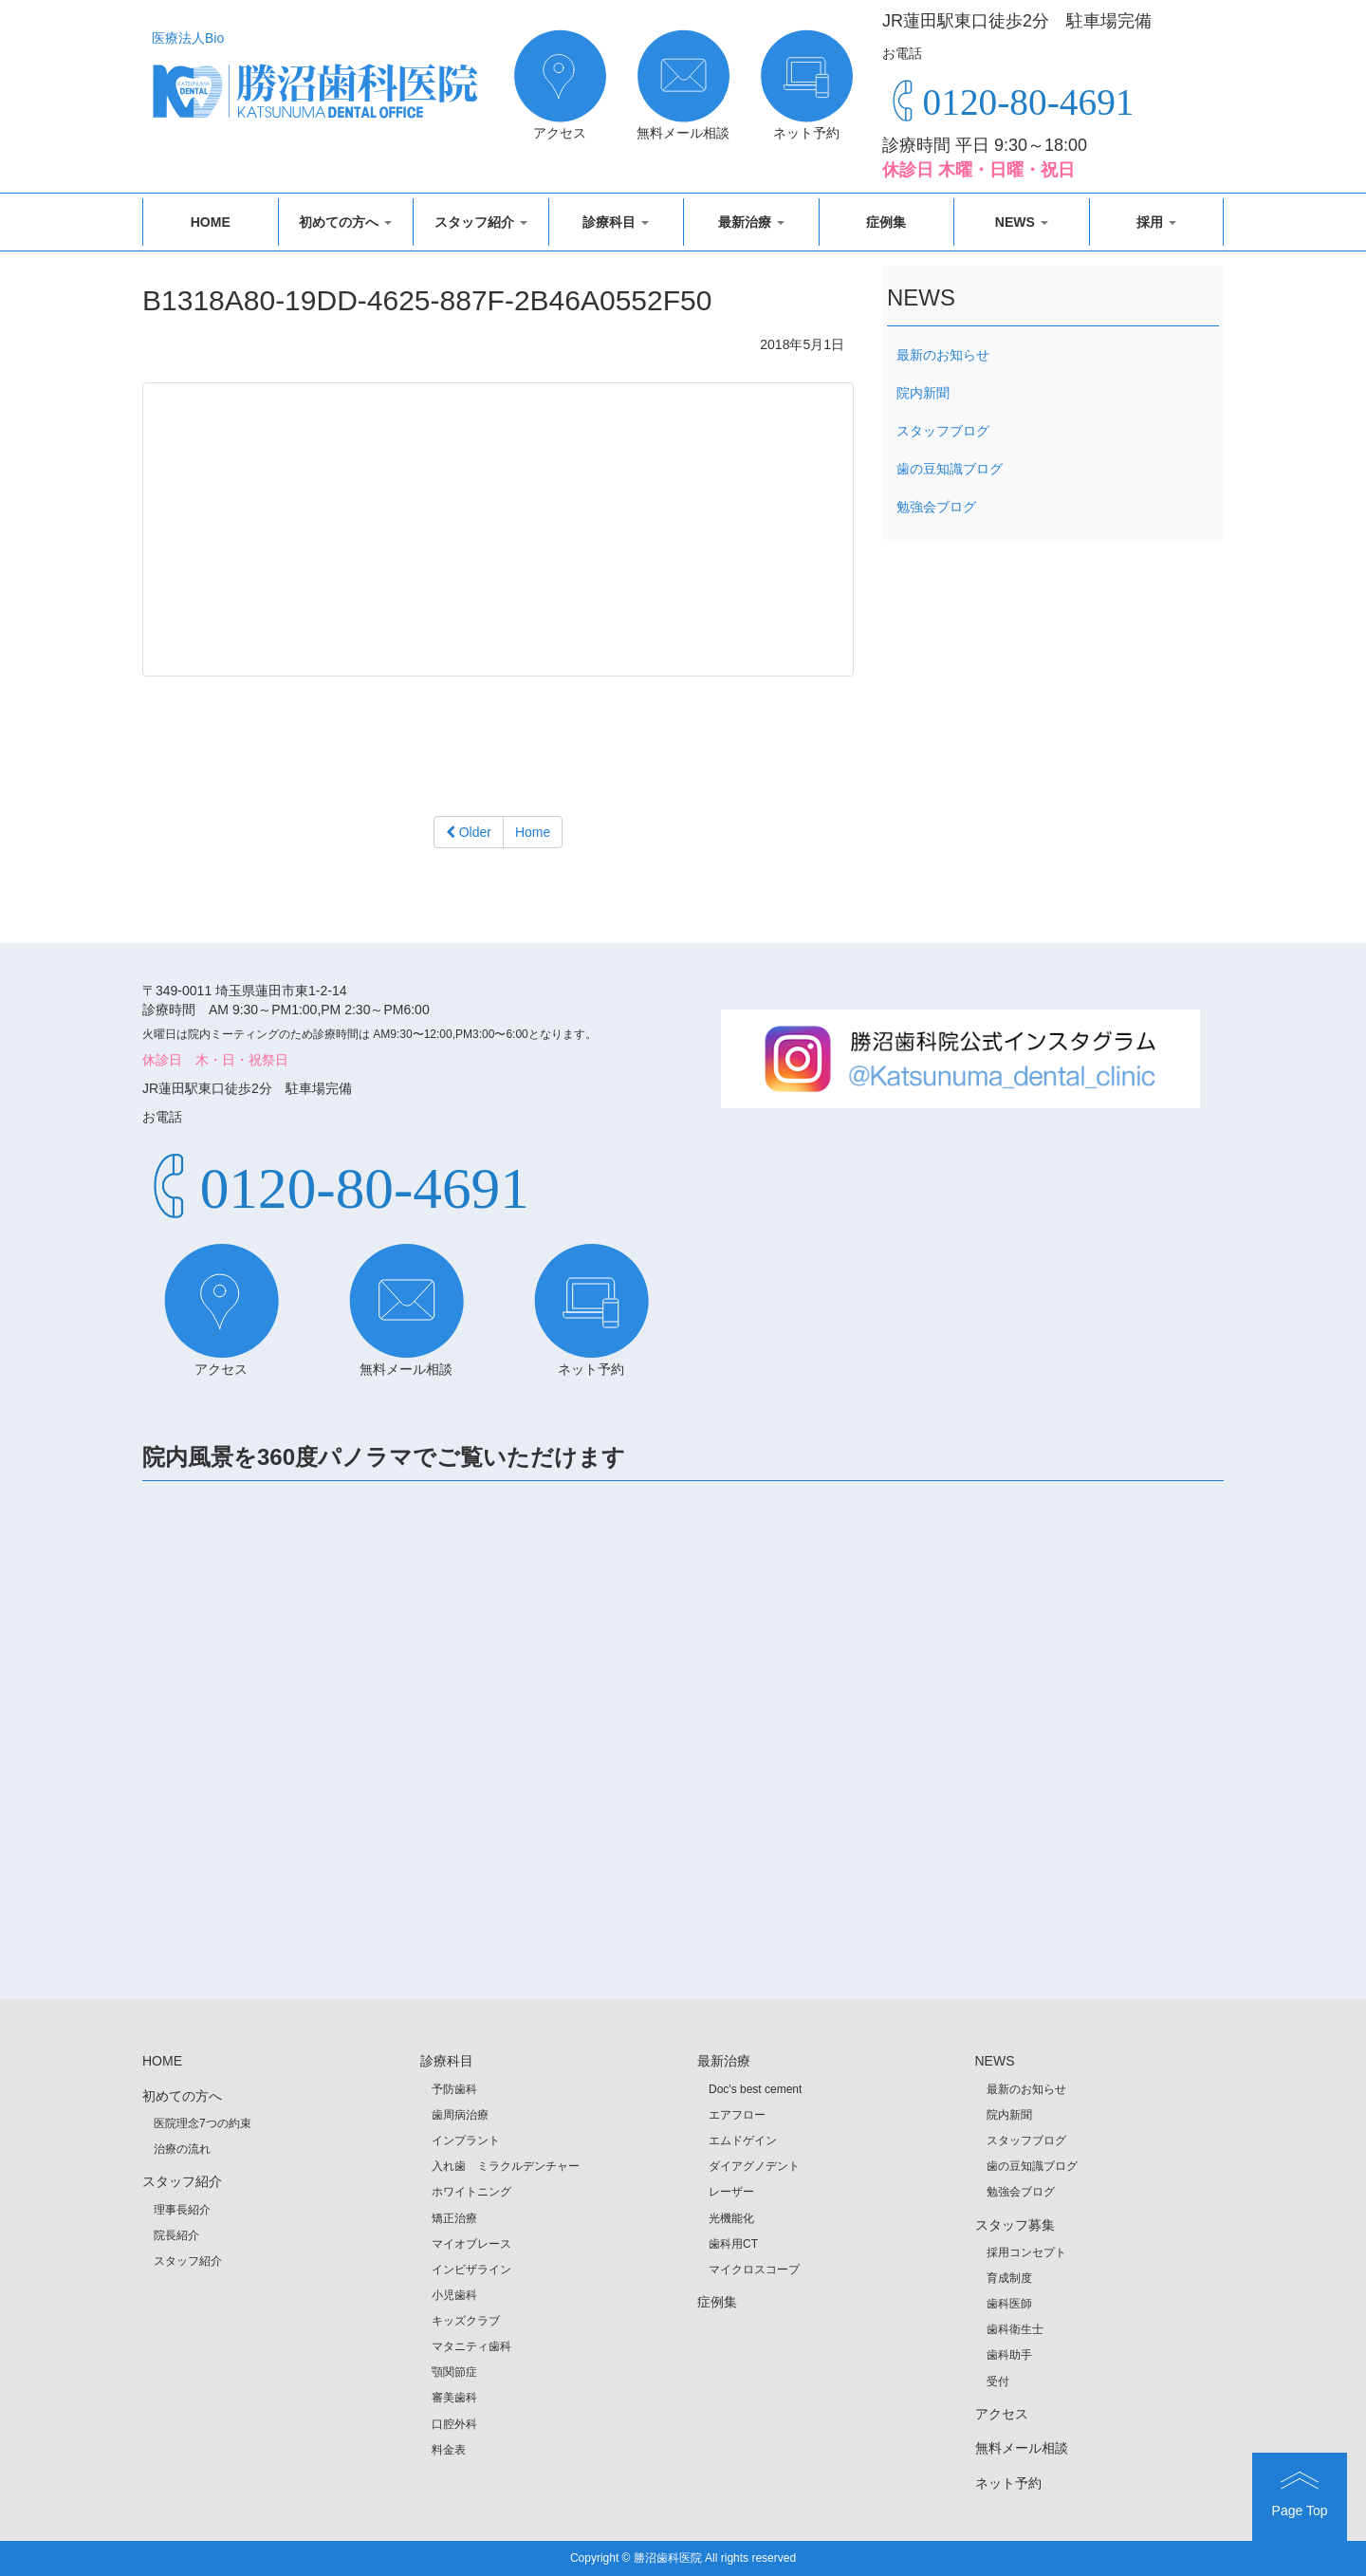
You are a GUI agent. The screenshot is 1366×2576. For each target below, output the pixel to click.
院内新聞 (923, 392)
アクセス (1001, 2413)
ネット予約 (1008, 2483)
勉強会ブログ (936, 506)
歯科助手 (1009, 2355)
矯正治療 (454, 2218)
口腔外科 (454, 2424)
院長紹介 (176, 2235)
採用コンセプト (1026, 2252)
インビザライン (471, 2269)
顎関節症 (454, 2372)
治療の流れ (182, 2149)
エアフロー (737, 2115)
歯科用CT (733, 2244)
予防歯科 (454, 2089)
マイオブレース (471, 2244)
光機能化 (731, 2218)
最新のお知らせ (942, 354)
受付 (998, 2381)
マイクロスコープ (754, 2269)
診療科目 (615, 222)
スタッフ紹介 (480, 222)
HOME (211, 222)
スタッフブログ (942, 430)
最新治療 (751, 222)
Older (468, 832)
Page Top (1299, 2493)
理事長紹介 (182, 2209)
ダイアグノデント (754, 2166)
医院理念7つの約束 (202, 2123)
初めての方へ (345, 222)
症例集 (886, 222)
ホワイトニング (471, 2191)
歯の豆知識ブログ (949, 468)
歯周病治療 (460, 2115)
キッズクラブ (466, 2320)
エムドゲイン (743, 2140)
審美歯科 (454, 2397)
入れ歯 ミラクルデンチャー (506, 2166)
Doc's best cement (755, 2089)
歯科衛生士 (1015, 2329)
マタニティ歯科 (471, 2346)
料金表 (449, 2449)
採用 (1156, 222)
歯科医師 (1009, 2303)
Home (532, 832)
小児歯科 (454, 2295)
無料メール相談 (1021, 2448)
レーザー (731, 2191)
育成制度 (1009, 2278)
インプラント (466, 2140)
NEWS (1021, 222)
